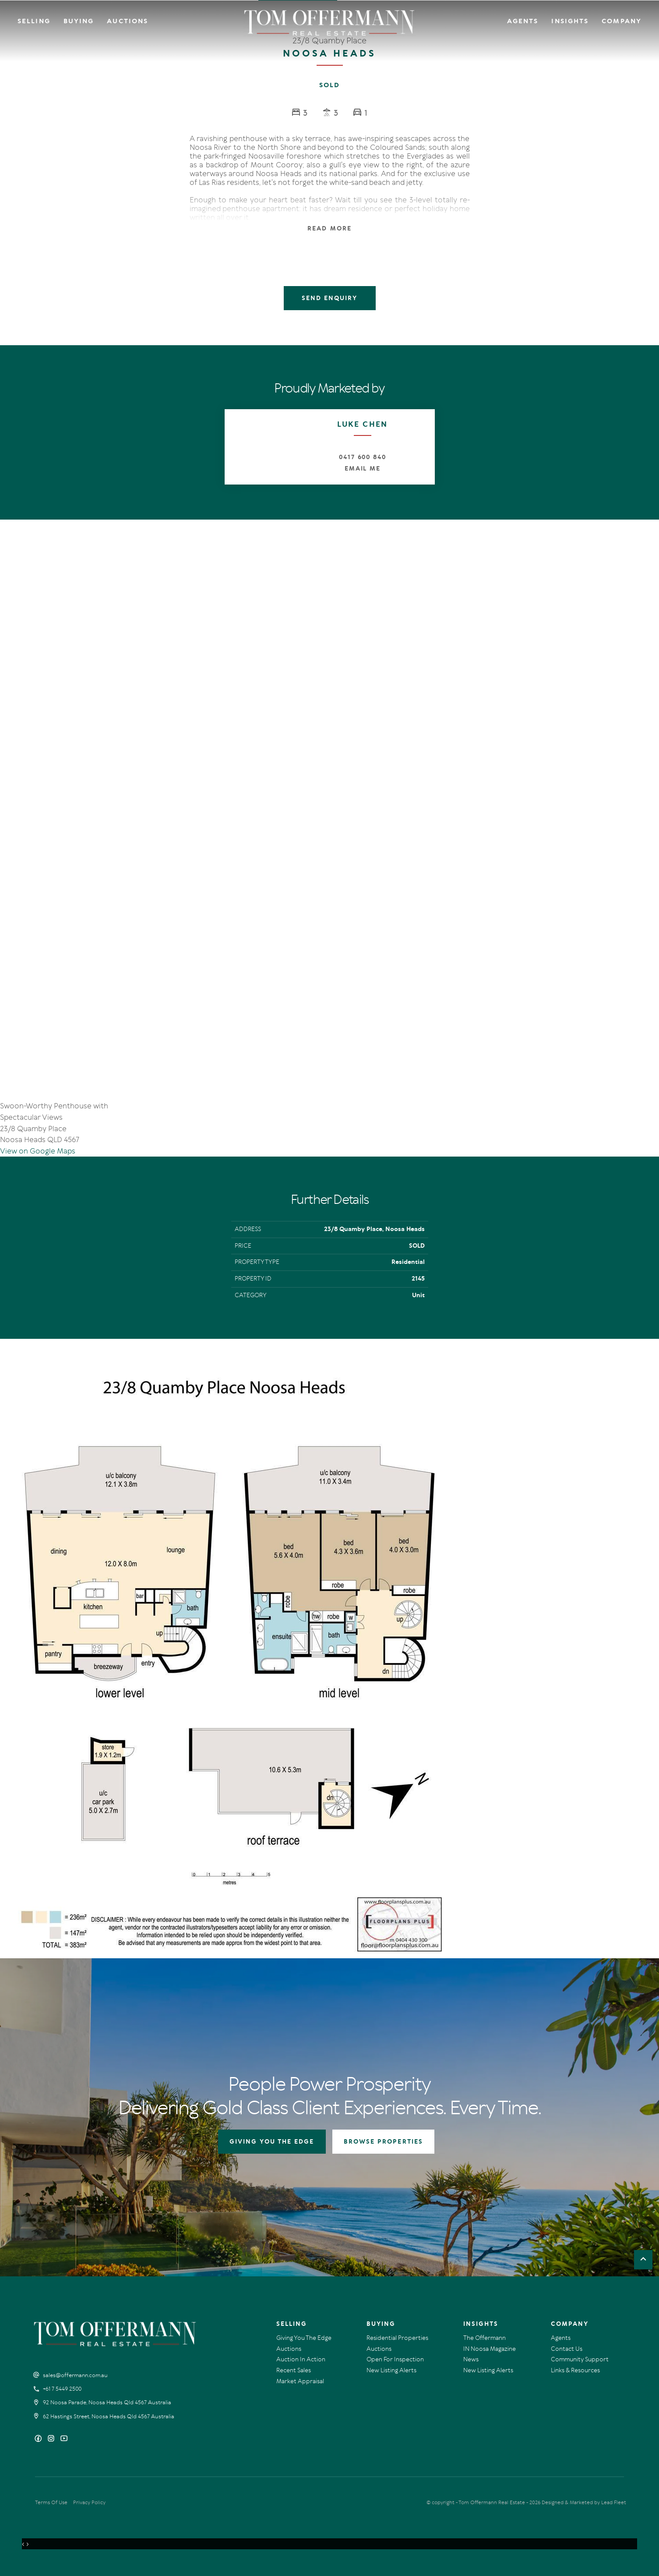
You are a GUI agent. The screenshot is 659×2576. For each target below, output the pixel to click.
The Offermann (484, 2338)
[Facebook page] (39, 2439)
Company (621, 21)
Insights (570, 21)
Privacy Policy (89, 2502)
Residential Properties (397, 2338)
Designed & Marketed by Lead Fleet (584, 2502)
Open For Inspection (395, 2359)
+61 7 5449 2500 (62, 2388)
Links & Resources (575, 2370)
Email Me (363, 468)
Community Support (580, 2359)
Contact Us (566, 2349)
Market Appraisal (300, 2381)
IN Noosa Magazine (489, 2349)
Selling (34, 21)
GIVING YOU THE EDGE (271, 2141)
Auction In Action (300, 2359)
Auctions (127, 21)
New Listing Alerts (391, 2370)
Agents (523, 21)
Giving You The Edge (303, 2338)
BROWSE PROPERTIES (383, 2141)
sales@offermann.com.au (75, 2375)
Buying (78, 21)
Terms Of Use (51, 2502)
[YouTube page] (64, 2439)
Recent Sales (293, 2370)
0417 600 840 (362, 457)
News (471, 2359)
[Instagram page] (52, 2439)
